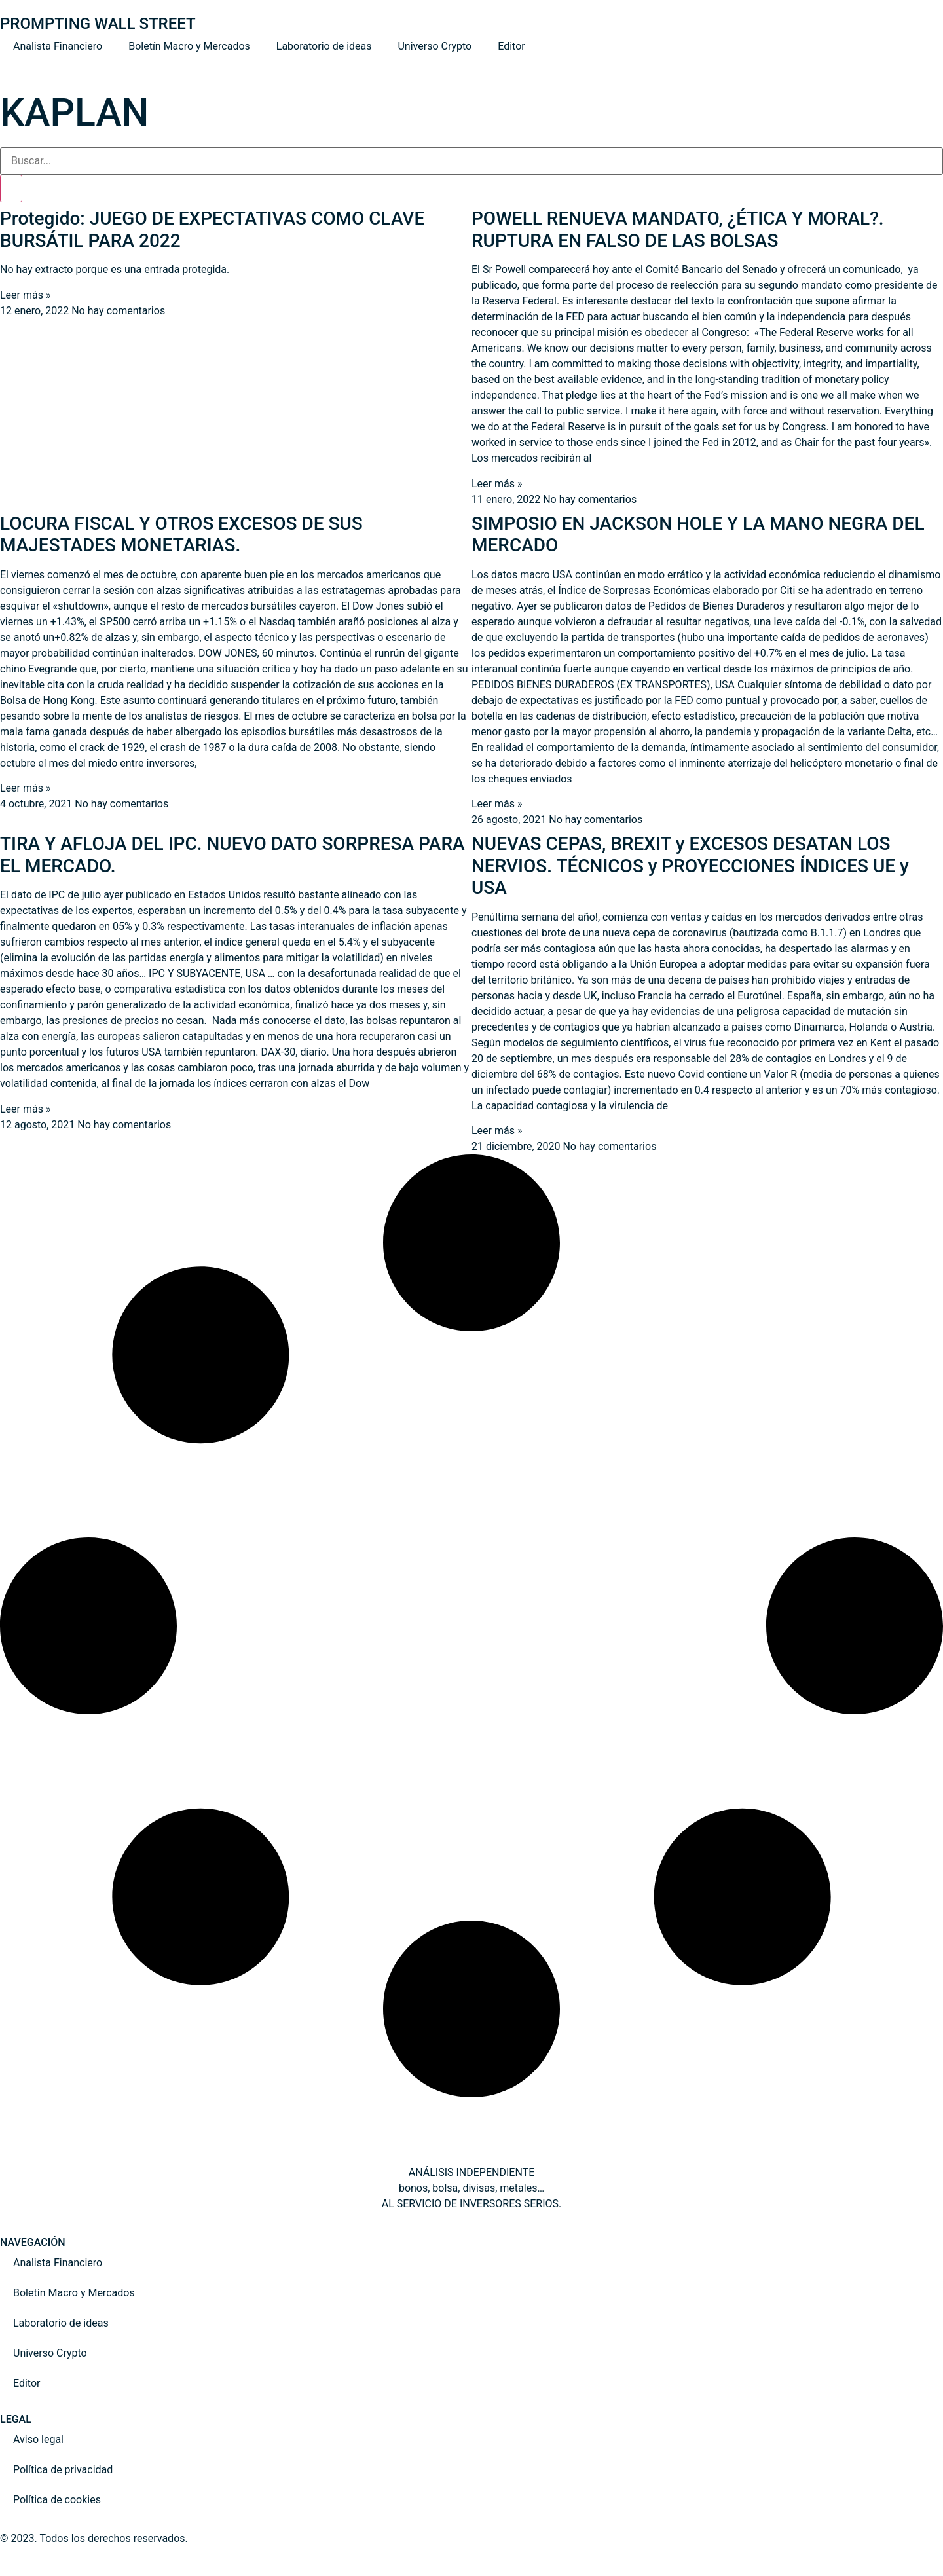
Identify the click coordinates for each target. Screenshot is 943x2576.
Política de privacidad (63, 2469)
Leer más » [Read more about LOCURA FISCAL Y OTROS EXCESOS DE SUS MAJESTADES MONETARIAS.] (25, 788)
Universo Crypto (435, 46)
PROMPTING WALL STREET (98, 23)
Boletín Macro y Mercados (189, 46)
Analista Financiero (57, 46)
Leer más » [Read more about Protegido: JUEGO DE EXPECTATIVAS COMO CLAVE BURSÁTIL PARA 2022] (25, 295)
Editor (511, 46)
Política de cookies (57, 2499)
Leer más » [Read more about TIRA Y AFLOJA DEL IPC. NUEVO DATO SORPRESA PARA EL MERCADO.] (25, 1109)
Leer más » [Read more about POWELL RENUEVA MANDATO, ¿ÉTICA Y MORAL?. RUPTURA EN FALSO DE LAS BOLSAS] (497, 483)
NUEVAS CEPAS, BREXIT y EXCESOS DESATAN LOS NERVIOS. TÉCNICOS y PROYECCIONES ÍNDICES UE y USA (690, 865)
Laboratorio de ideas (324, 46)
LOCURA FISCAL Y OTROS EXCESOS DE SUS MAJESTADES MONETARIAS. (181, 535)
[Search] (11, 188)
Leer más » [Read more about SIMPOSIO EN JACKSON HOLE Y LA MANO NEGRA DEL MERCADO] (497, 804)
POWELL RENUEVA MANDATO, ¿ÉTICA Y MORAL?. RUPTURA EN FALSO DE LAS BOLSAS (678, 229)
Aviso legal (38, 2439)
